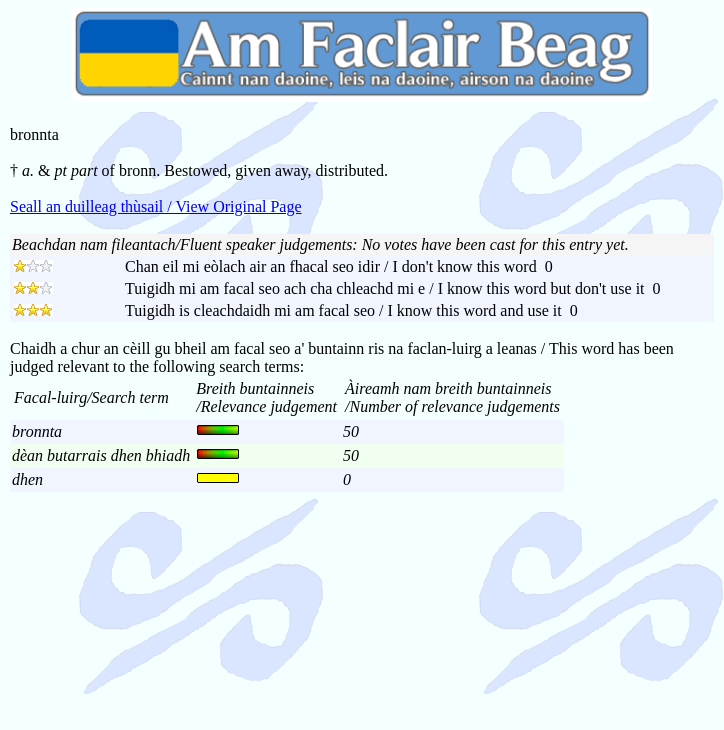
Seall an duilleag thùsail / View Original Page (156, 206)
